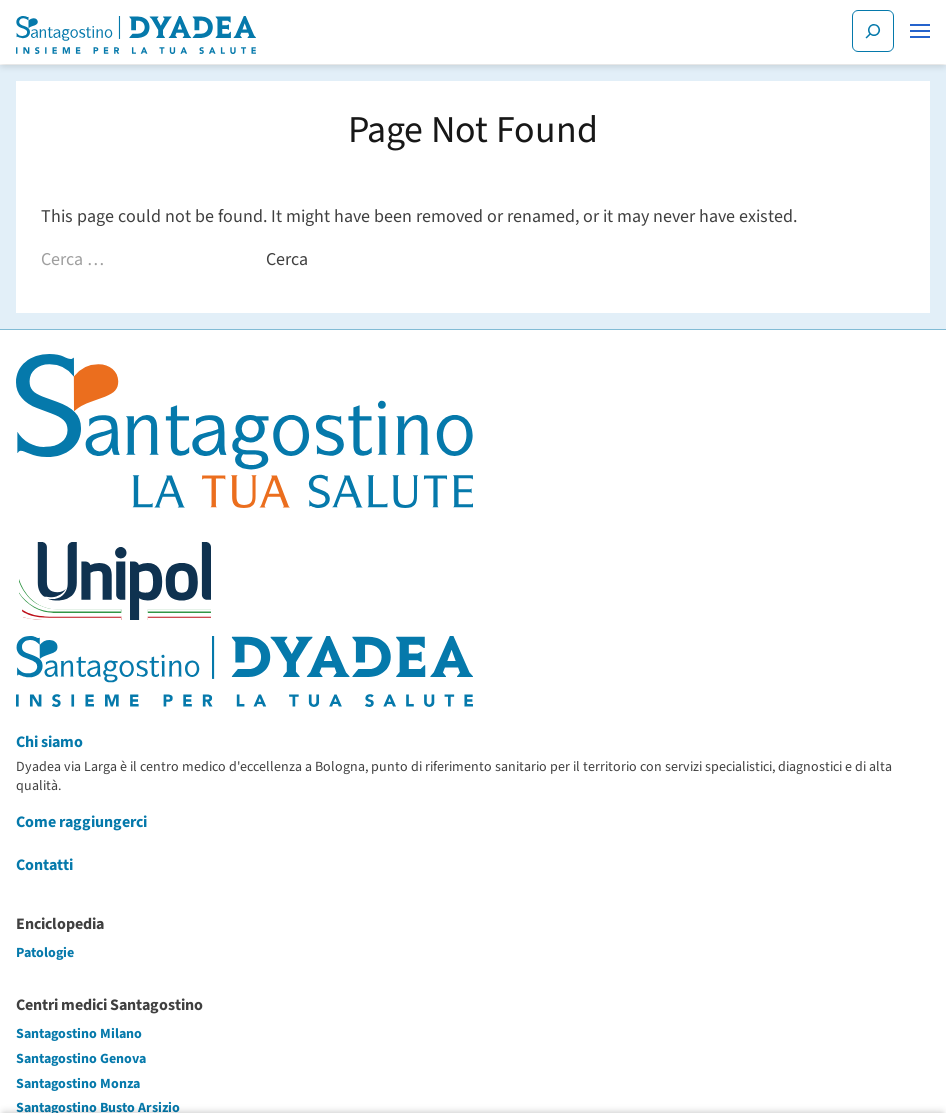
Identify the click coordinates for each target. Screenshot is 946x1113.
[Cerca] (873, 31)
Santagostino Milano (79, 1034)
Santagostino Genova (81, 1059)
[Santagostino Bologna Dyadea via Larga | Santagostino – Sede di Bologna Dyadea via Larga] (136, 34)
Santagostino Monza (78, 1084)
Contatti (44, 865)
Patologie (45, 953)
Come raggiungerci (81, 822)
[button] (920, 31)
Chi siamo (49, 742)
